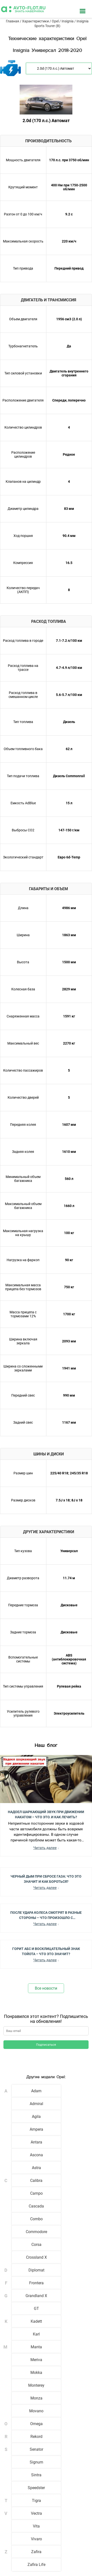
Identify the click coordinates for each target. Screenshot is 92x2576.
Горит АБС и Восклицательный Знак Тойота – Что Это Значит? (46, 1951)
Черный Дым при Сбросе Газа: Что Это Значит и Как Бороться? (46, 1878)
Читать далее (45, 1848)
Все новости (46, 1988)
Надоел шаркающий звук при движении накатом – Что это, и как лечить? (46, 1814)
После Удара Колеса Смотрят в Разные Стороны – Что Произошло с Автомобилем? (46, 1915)
